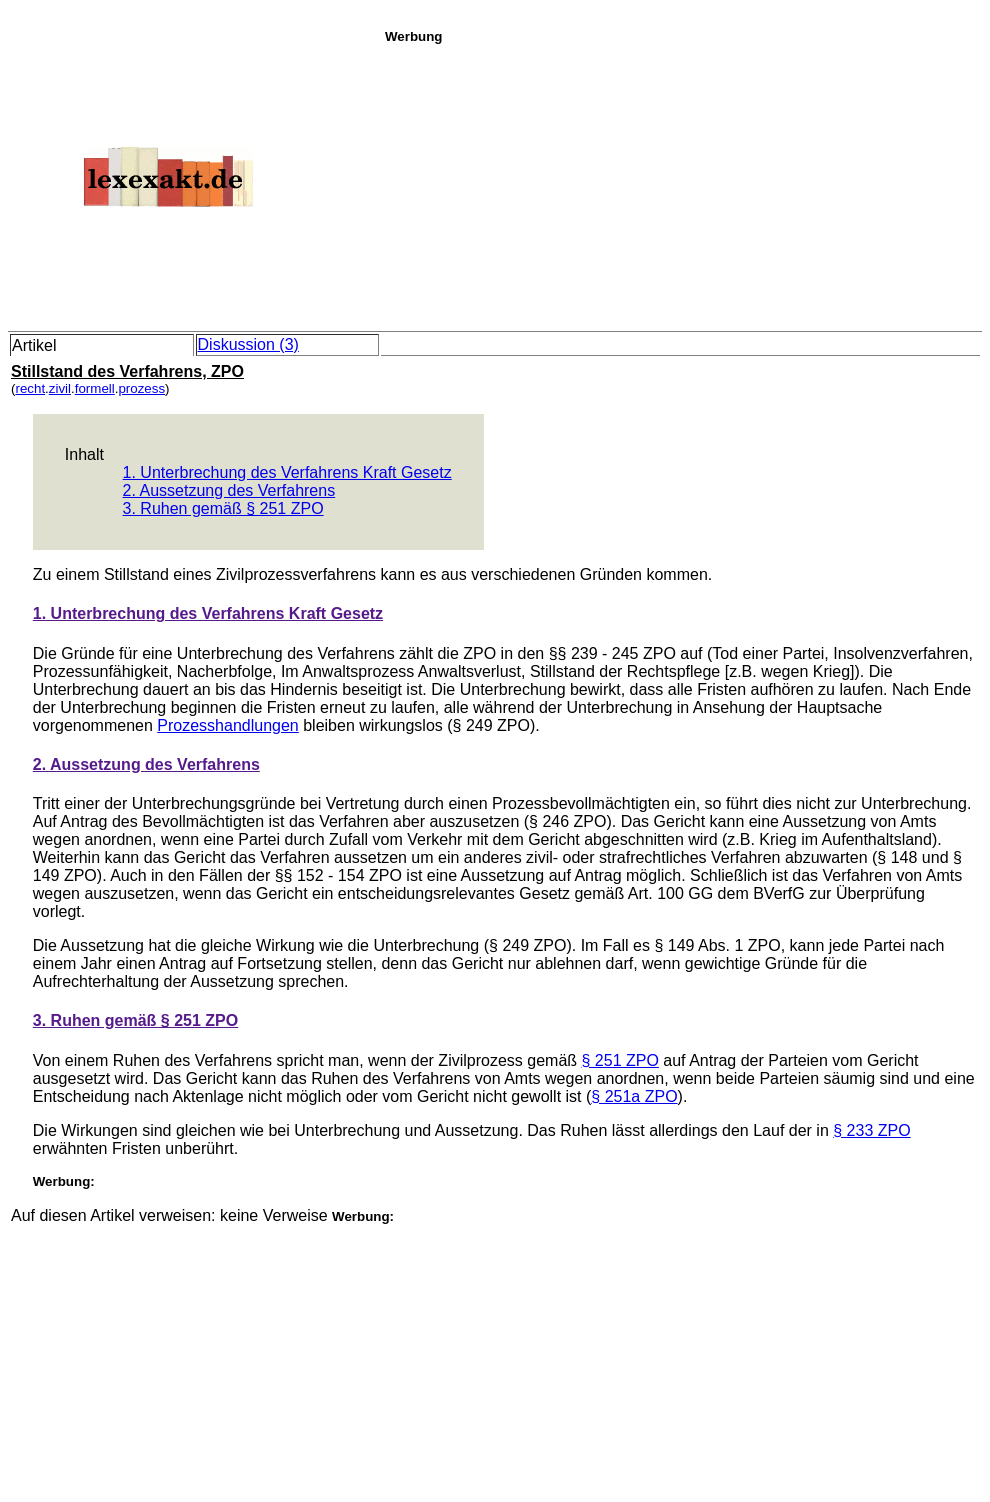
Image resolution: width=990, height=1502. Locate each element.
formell (95, 388)
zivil (60, 388)
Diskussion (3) (248, 344)
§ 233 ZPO (871, 1130)
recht (30, 388)
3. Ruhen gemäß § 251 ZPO (223, 508)
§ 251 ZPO (620, 1060)
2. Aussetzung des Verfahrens (229, 490)
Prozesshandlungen (227, 725)
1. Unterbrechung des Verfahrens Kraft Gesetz (287, 472)
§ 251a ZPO (634, 1096)
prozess (141, 388)
